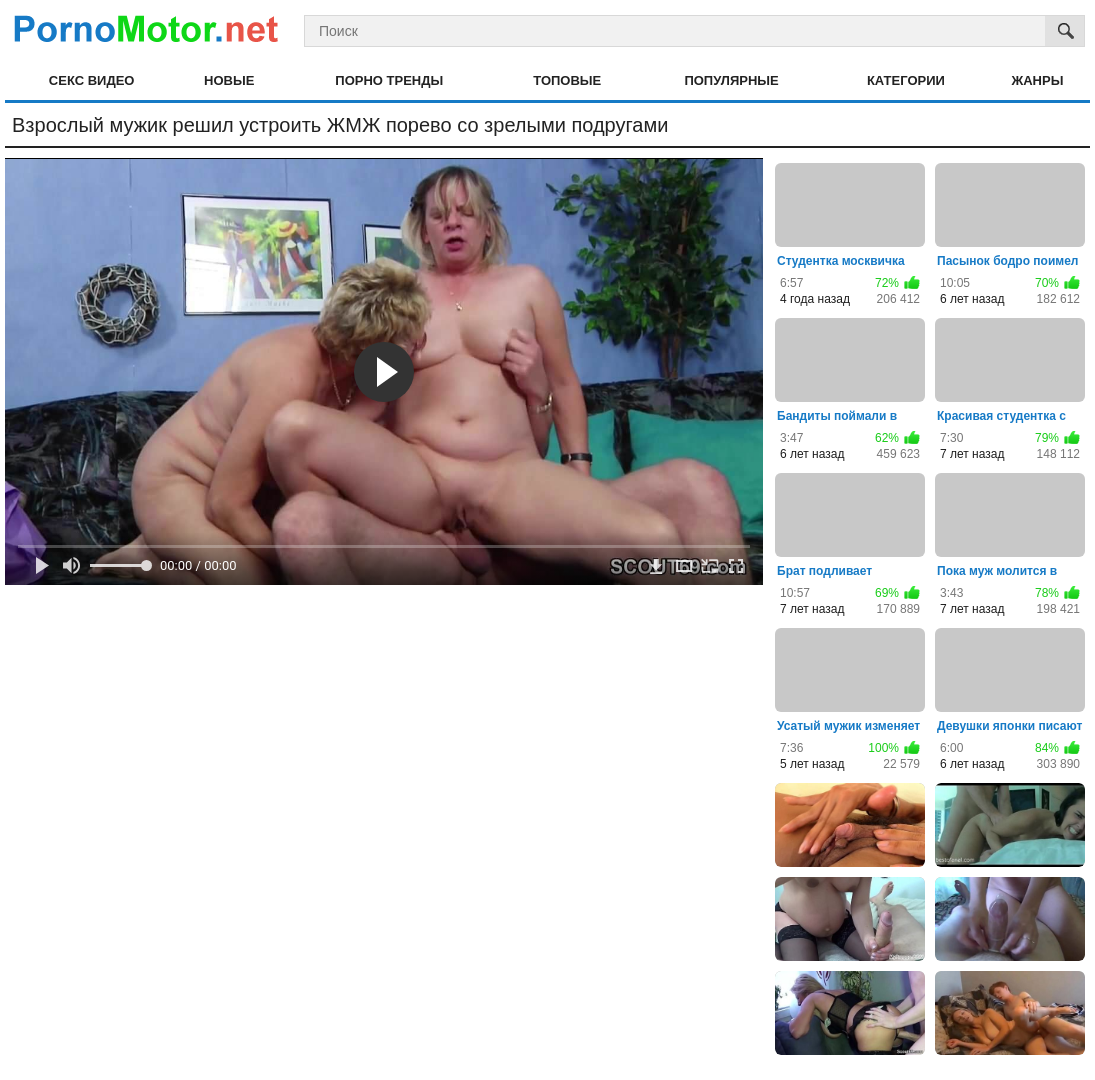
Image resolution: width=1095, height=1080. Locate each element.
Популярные (731, 80)
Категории (906, 80)
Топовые (567, 80)
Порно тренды (389, 80)
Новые (229, 80)
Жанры (1037, 80)
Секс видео (92, 80)
